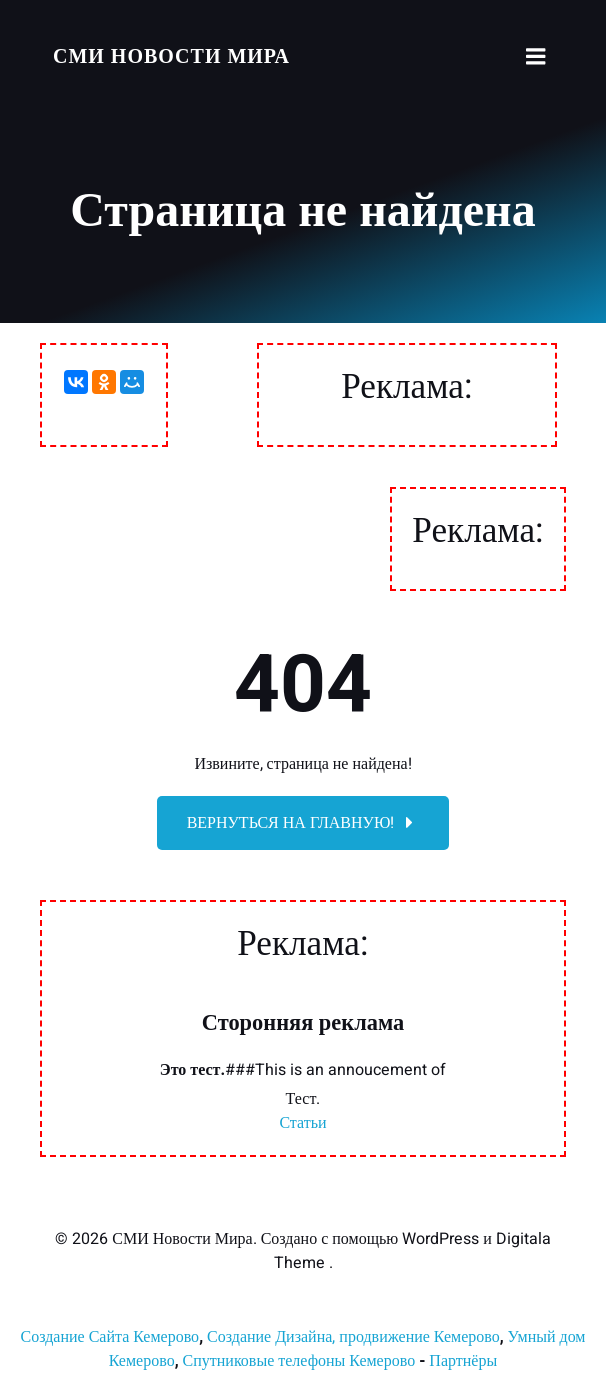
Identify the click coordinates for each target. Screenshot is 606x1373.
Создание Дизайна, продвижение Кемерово (353, 1337)
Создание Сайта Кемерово (109, 1337)
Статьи (302, 1123)
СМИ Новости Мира (171, 56)
